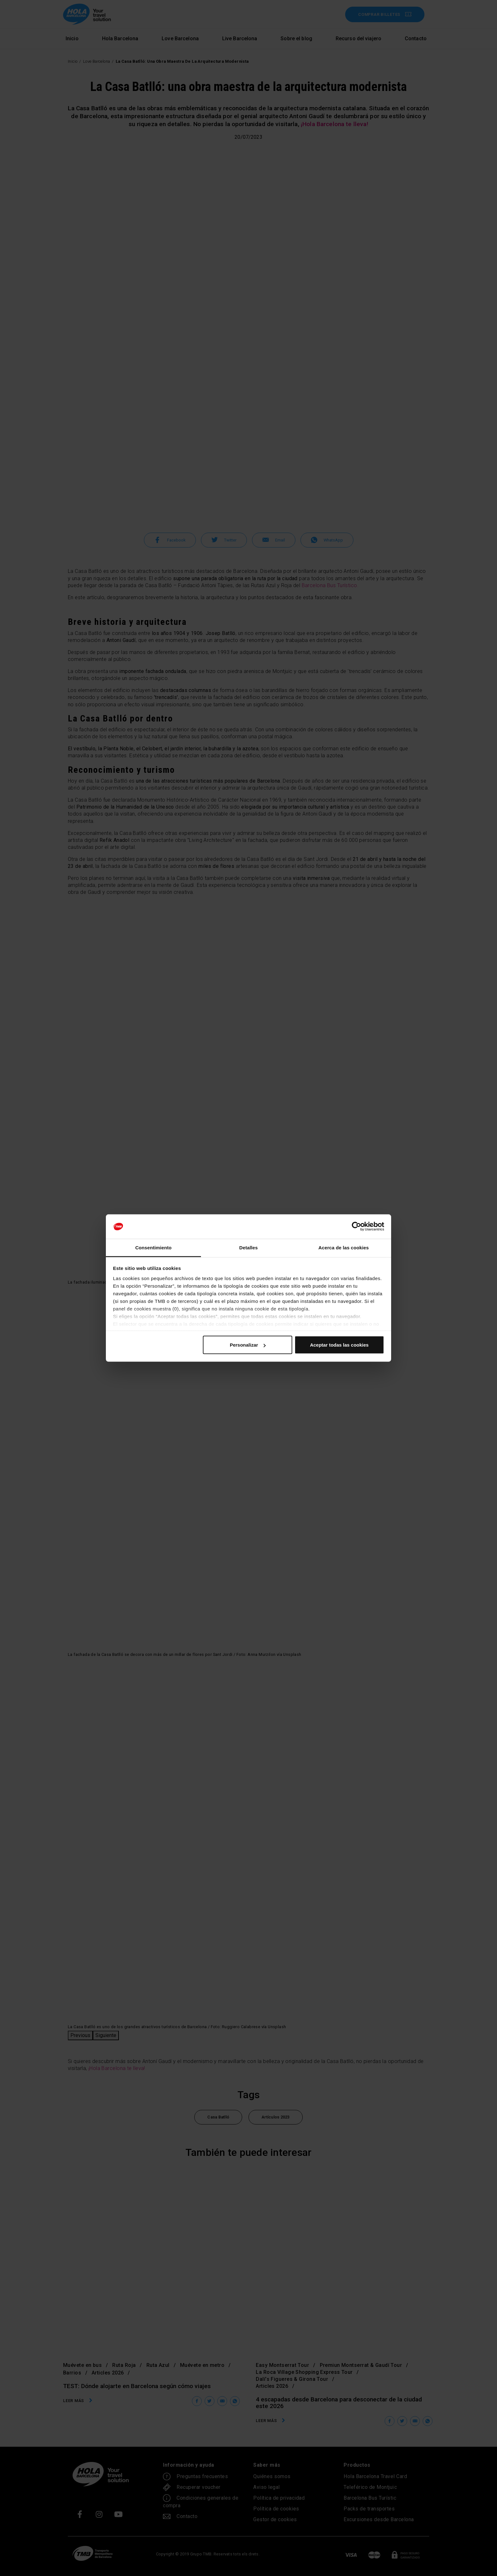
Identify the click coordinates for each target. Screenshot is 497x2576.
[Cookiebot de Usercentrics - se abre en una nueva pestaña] (356, 1226)
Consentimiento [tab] (153, 1247)
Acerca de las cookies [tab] (344, 1247)
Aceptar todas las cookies (339, 1345)
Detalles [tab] (248, 1247)
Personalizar (248, 1345)
